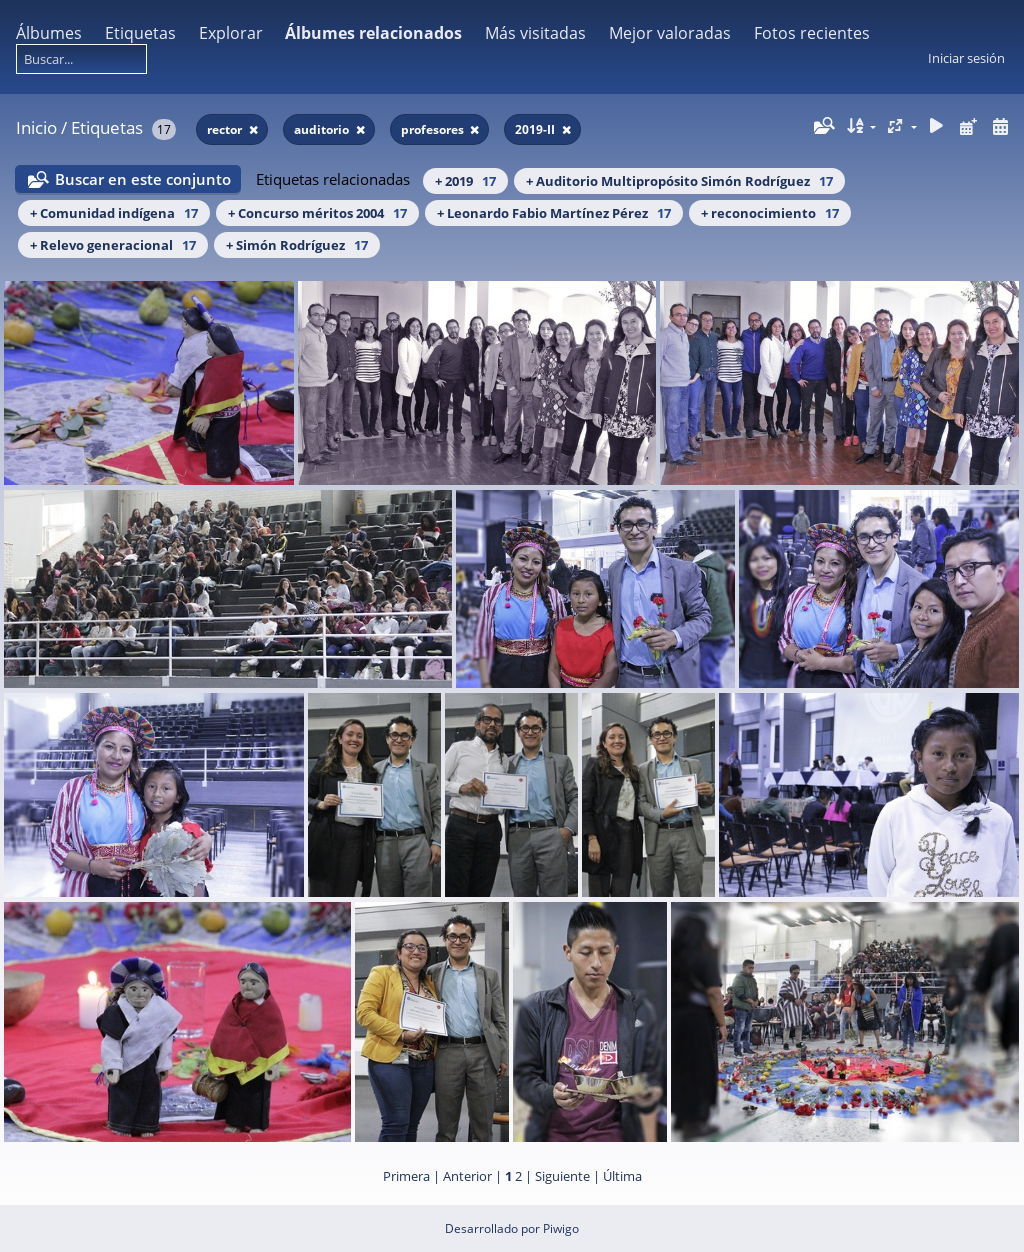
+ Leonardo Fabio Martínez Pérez (554, 213)
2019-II (536, 129)
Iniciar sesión (966, 58)
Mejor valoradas (670, 33)
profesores (434, 129)
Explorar (231, 33)
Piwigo (561, 1228)
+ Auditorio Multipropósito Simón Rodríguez (679, 181)
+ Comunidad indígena (114, 213)
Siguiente (562, 1176)
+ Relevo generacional (113, 245)
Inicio (36, 127)
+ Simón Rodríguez (297, 245)
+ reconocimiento (770, 213)
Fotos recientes (812, 33)
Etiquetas (140, 33)
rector (226, 129)
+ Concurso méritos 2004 (317, 213)
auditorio (323, 129)
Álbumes (49, 33)
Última (622, 1176)
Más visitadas (535, 33)
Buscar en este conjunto (143, 179)
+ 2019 (465, 181)
